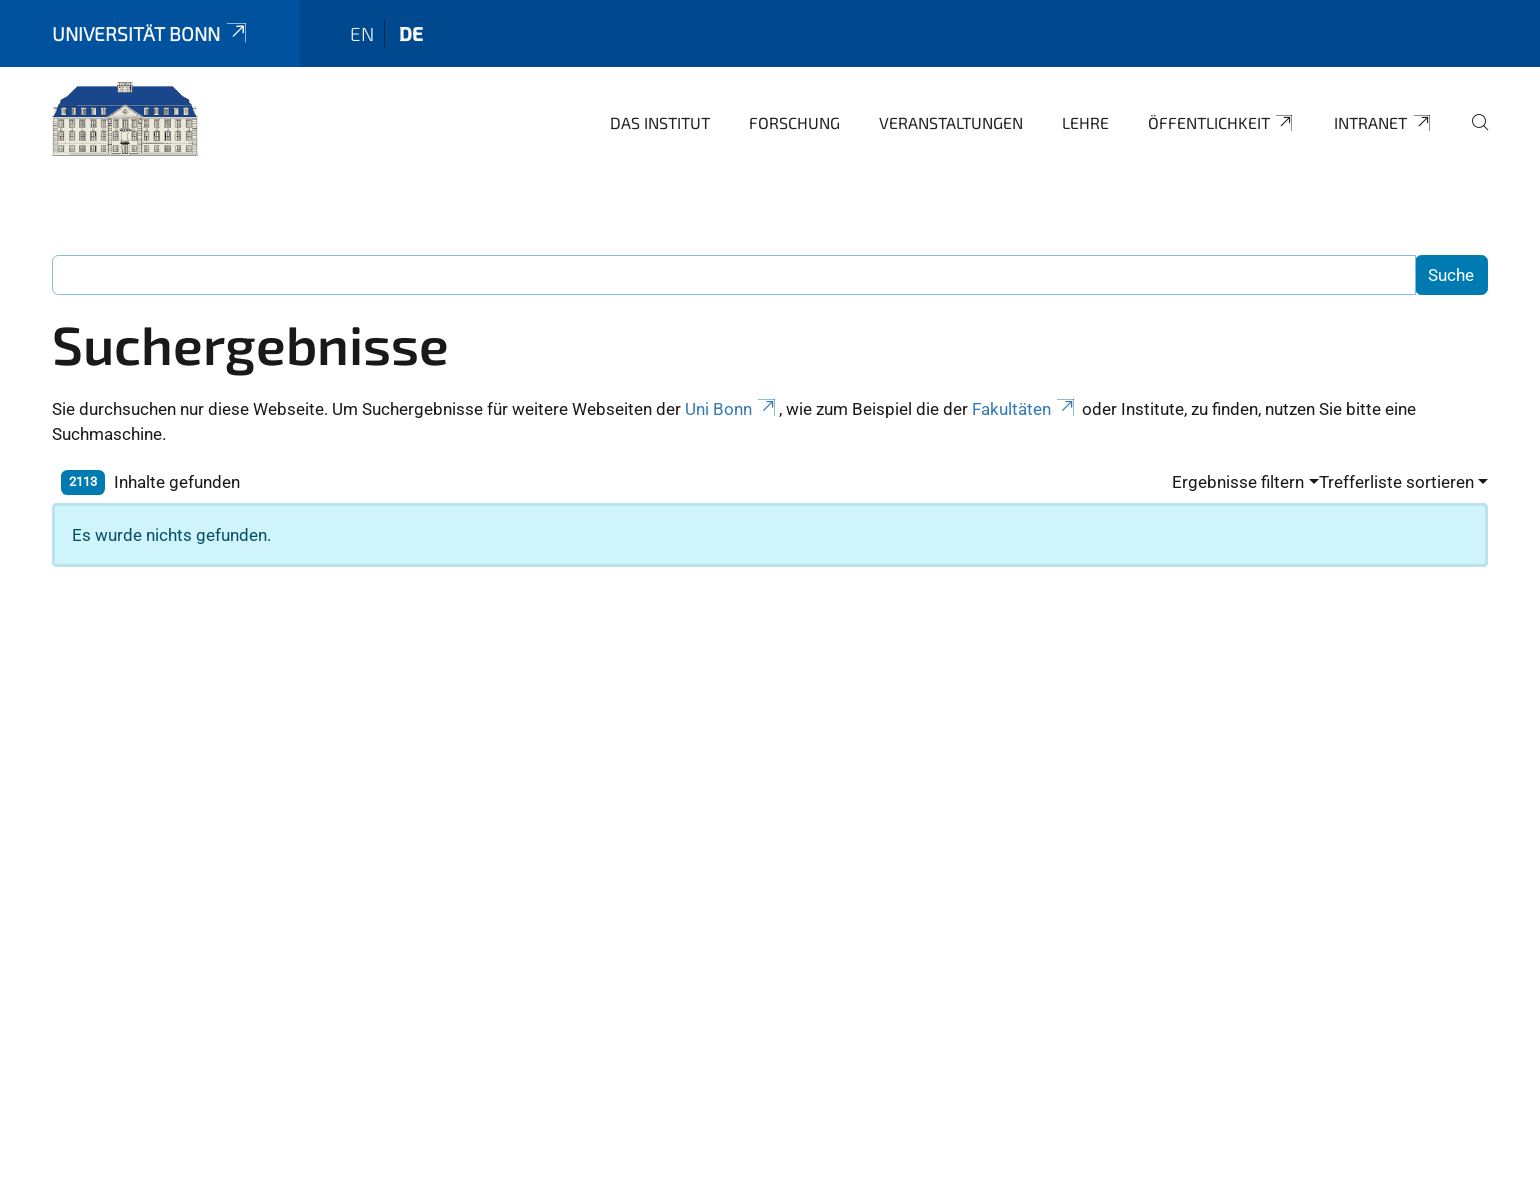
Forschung (794, 122)
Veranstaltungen (951, 122)
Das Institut (660, 122)
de (411, 33)
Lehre (1085, 122)
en (362, 33)
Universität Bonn (151, 33)
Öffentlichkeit (1222, 123)
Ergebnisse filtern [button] (1238, 482)
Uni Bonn (732, 409)
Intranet (1383, 123)
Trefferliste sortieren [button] (1396, 482)
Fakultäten (1025, 409)
